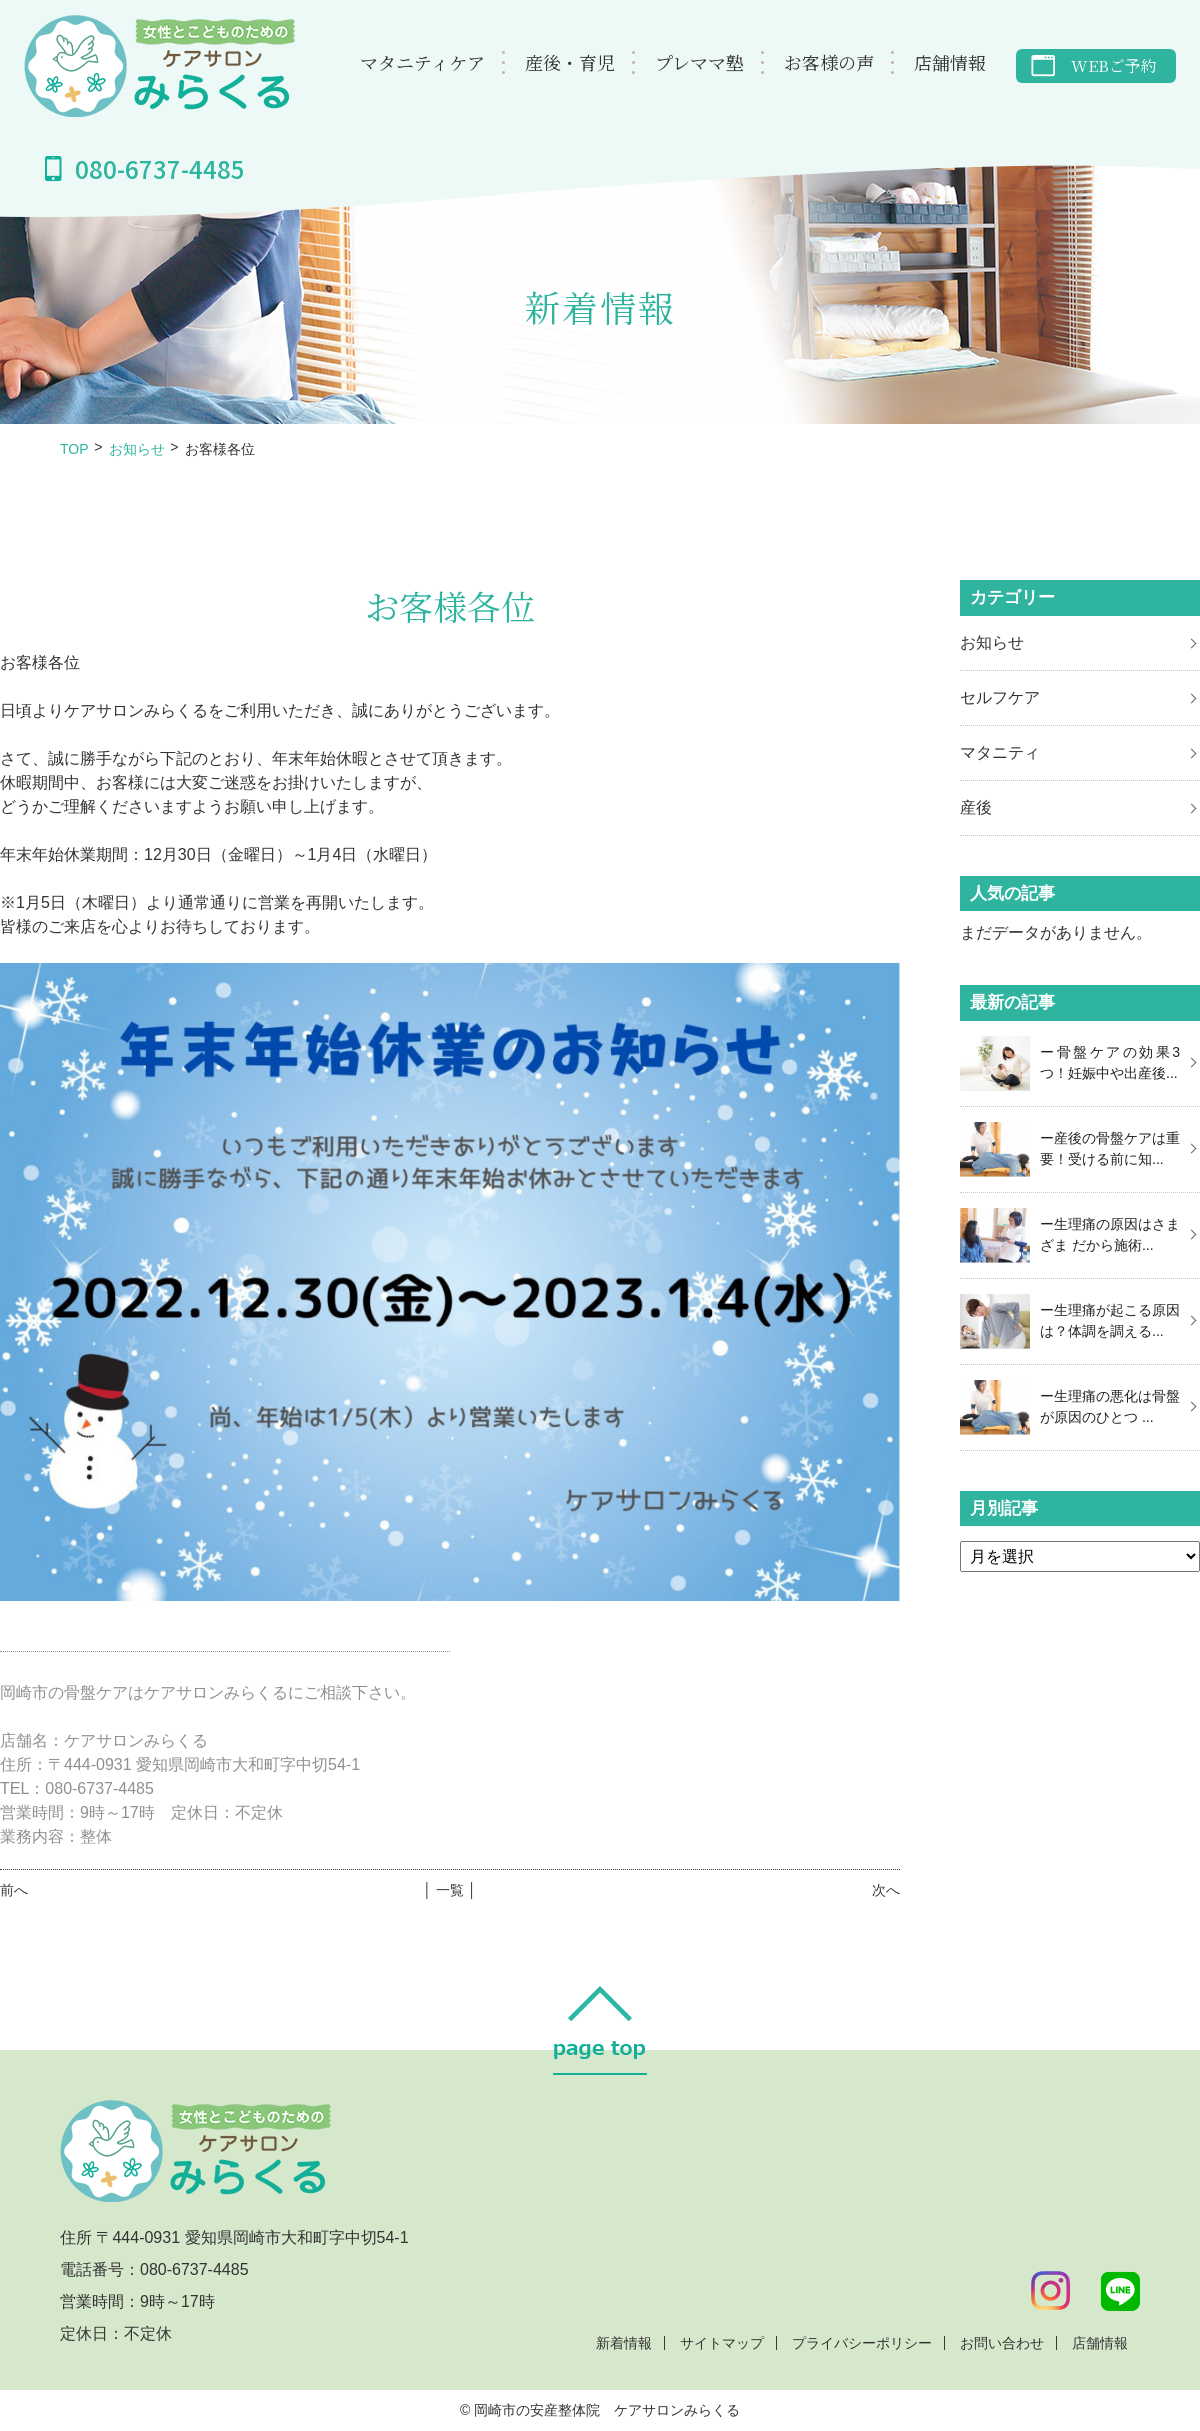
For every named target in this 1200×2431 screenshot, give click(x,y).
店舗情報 (950, 62)
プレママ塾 (699, 62)
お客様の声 (829, 62)
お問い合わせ (1002, 2343)
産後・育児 (570, 62)
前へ (14, 1890)
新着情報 (624, 2343)
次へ (886, 1890)
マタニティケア (422, 62)
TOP (74, 449)
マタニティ (1000, 752)
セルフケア (1000, 697)
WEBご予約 (1114, 65)
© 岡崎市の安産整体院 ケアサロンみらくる (600, 2410)
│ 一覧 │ (449, 1890)
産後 (976, 807)
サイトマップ (722, 2343)
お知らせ (137, 449)
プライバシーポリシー (862, 2343)
